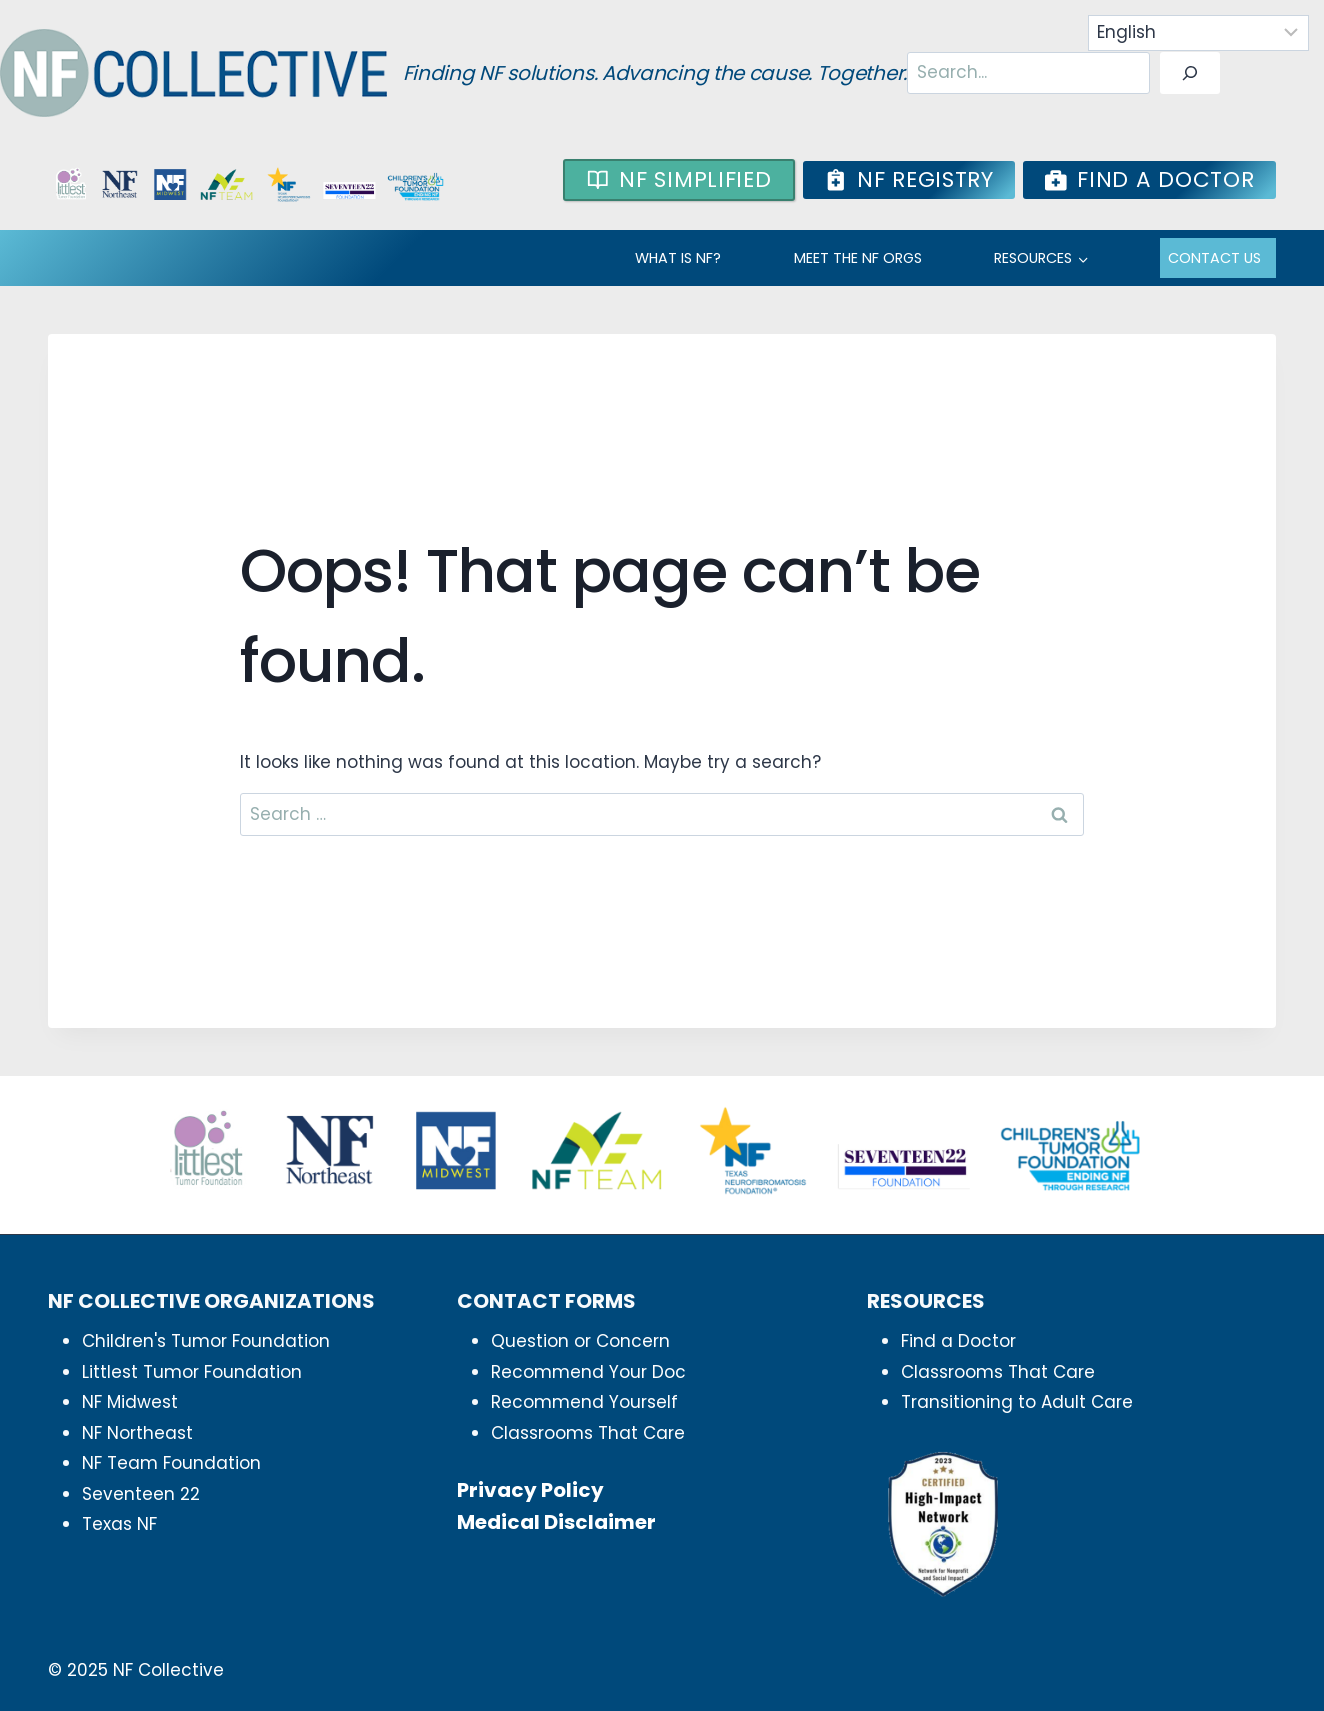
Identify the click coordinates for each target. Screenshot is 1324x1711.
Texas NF (119, 1524)
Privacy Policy (530, 1490)
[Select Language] (1199, 33)
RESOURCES (1033, 258)
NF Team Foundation (171, 1463)
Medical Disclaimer (556, 1522)
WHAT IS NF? (678, 258)
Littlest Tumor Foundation (192, 1372)
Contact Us (1214, 258)
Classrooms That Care (588, 1433)
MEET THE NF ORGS (858, 258)
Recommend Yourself (584, 1402)
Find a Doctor (958, 1341)
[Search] (1190, 73)
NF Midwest (130, 1402)
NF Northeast (137, 1433)
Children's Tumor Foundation (206, 1341)
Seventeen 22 (141, 1494)
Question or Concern (580, 1341)
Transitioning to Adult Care (1017, 1402)
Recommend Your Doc (588, 1372)
